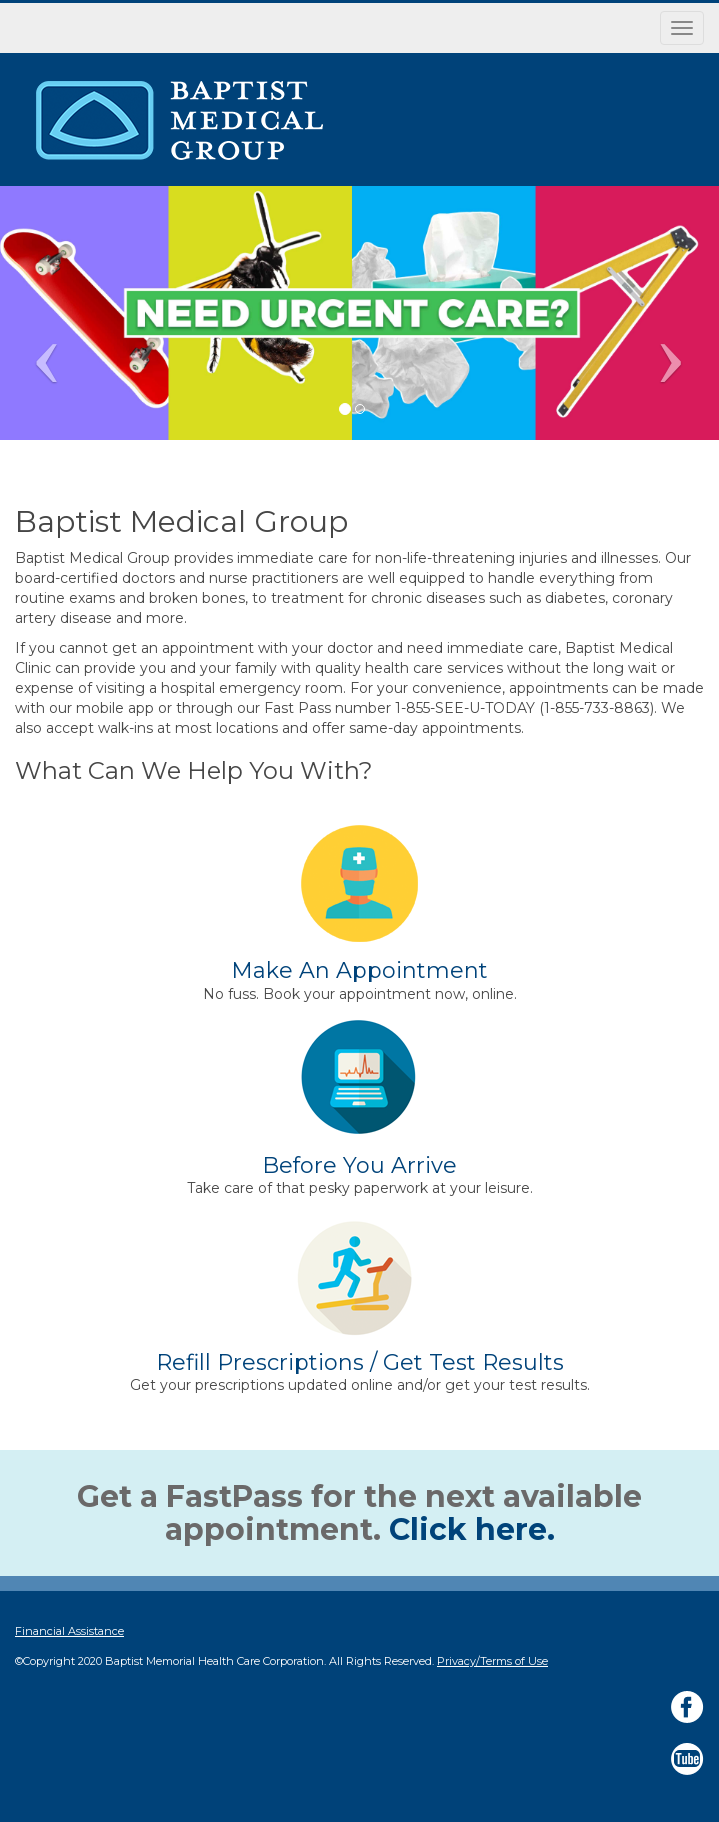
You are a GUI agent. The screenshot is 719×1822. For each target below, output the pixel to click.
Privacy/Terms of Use (492, 1661)
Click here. (472, 1529)
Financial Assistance (69, 1631)
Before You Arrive (359, 1165)
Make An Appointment (359, 970)
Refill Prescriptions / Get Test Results (360, 1362)
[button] (664, 313)
